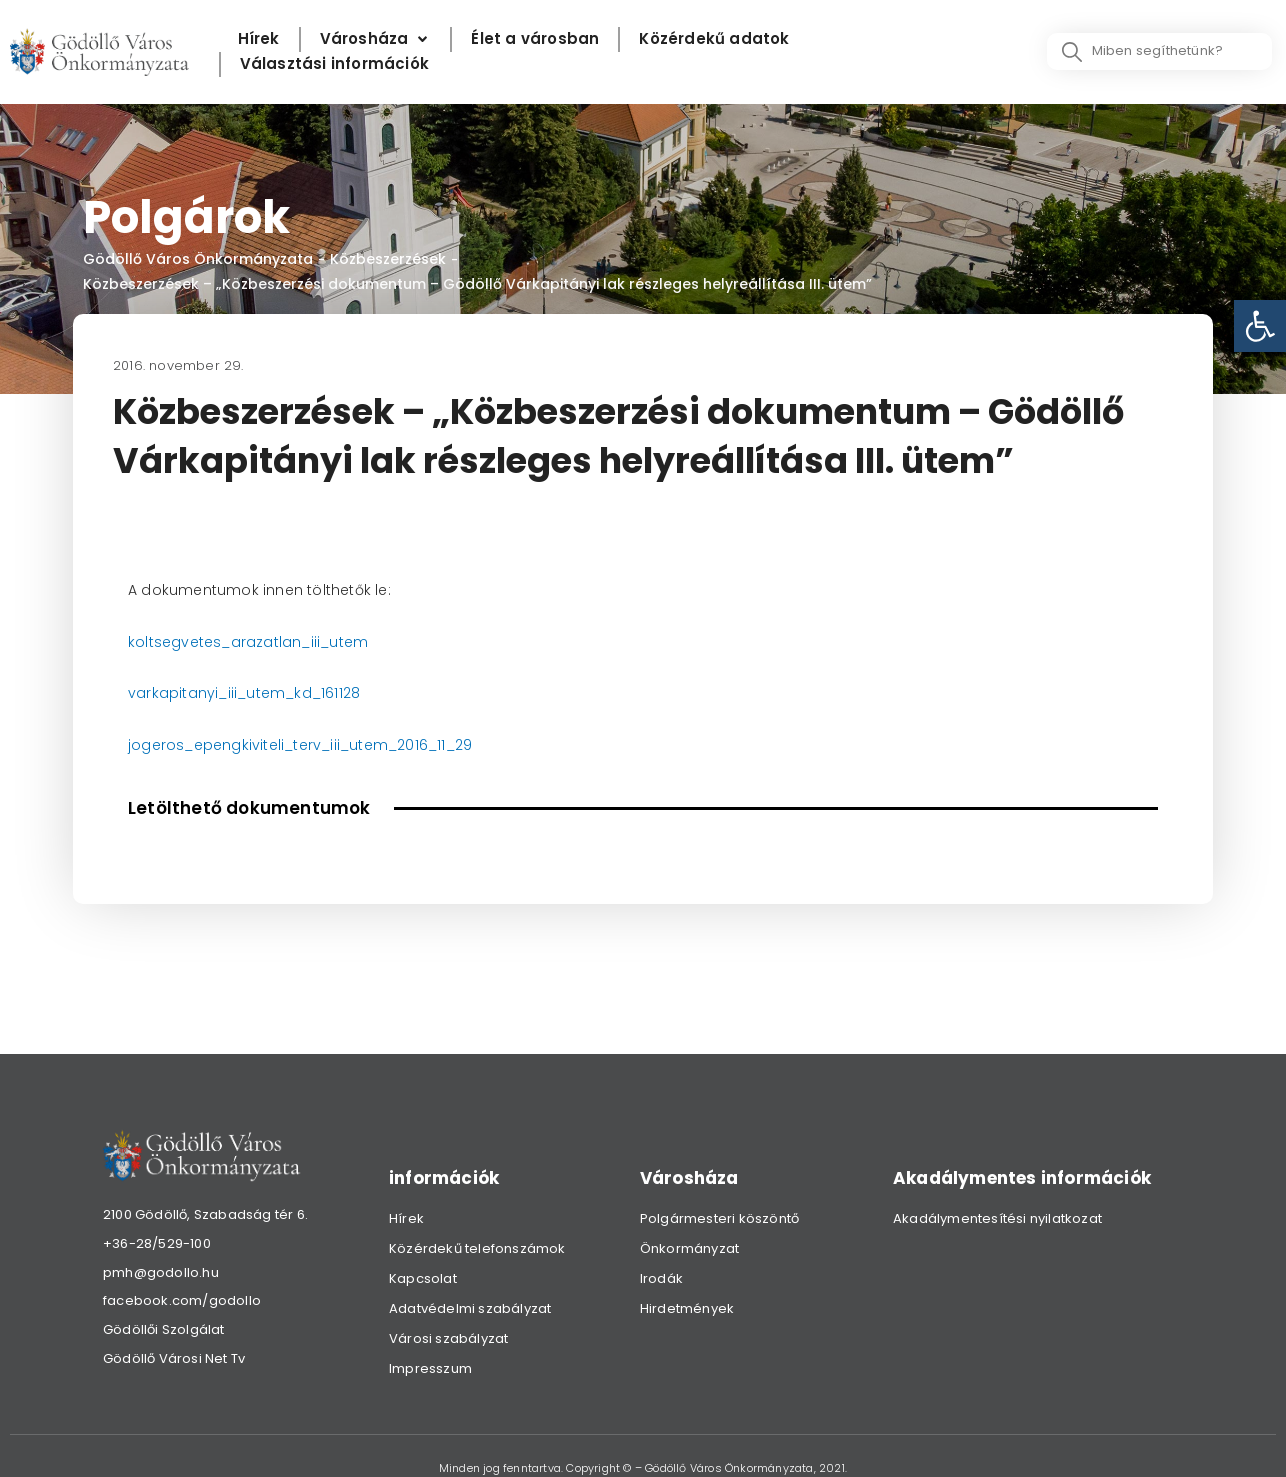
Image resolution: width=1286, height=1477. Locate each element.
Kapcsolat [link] (423, 1278)
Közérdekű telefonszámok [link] (477, 1248)
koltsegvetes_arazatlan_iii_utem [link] (248, 642)
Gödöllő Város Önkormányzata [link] (198, 259)
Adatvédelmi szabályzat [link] (470, 1308)
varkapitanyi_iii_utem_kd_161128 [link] (244, 693)
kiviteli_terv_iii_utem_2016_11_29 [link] (357, 745)
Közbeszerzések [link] (388, 259)
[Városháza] (376, 39)
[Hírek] (259, 39)
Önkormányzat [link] (689, 1248)
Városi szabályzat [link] (448, 1338)
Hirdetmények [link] (687, 1308)
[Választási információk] (334, 64)
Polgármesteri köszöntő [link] (719, 1218)
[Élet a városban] (535, 39)
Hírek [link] (406, 1218)
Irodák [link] (661, 1278)
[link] (1260, 326)
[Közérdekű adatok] (714, 39)
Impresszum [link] (430, 1368)
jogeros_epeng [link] (185, 745)
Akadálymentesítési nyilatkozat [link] (997, 1218)
